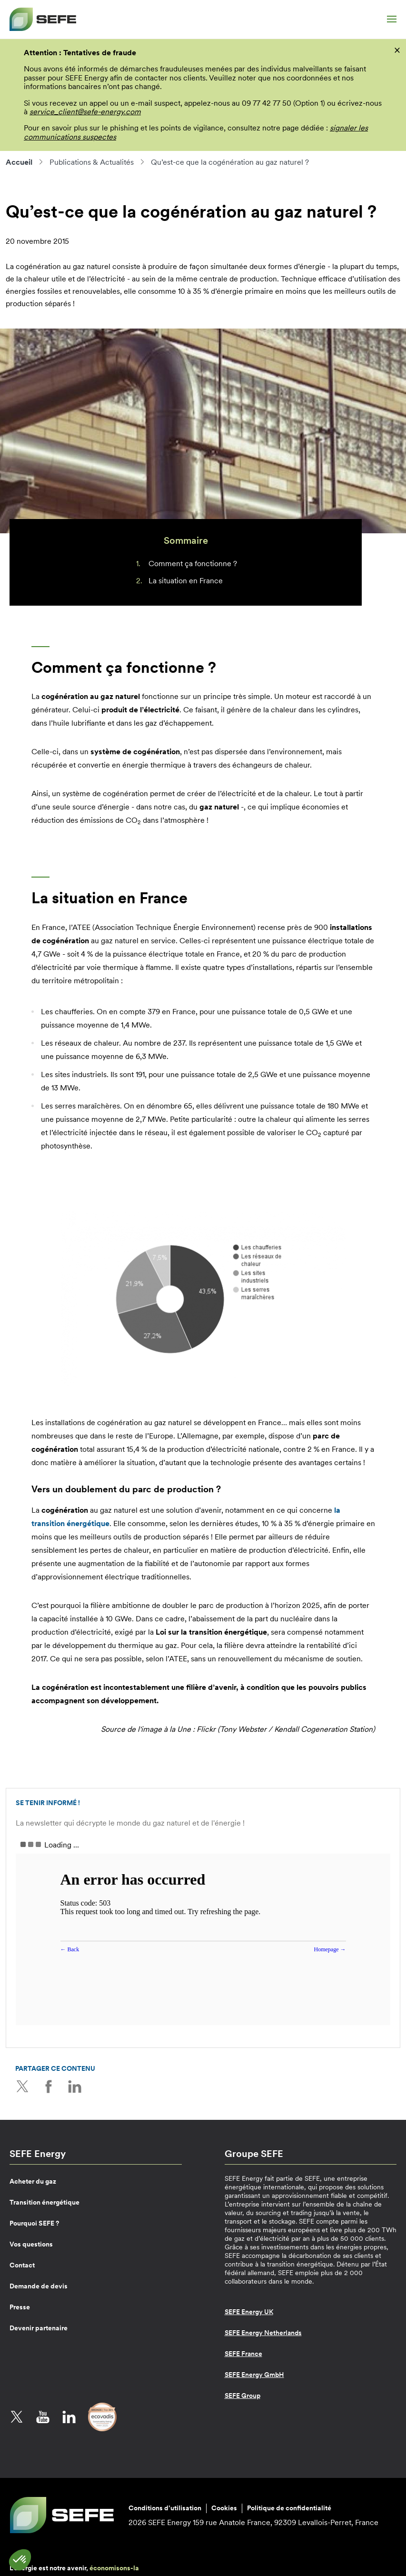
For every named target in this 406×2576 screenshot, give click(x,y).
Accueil (19, 162)
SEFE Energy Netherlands (263, 2332)
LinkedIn (75, 2086)
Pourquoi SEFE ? (34, 2223)
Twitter (22, 2086)
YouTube (43, 2417)
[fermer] (397, 49)
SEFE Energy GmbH (254, 2374)
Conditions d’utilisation (165, 2508)
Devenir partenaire (39, 2328)
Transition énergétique (44, 2202)
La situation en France (186, 580)
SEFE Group (242, 2395)
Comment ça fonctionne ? (193, 563)
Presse (20, 2307)
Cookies (224, 2508)
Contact (22, 2265)
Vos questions (31, 2244)
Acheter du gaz (33, 2181)
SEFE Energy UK (249, 2311)
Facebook (48, 2086)
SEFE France (243, 2353)
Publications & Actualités (92, 162)
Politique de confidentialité (289, 2508)
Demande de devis (39, 2286)
